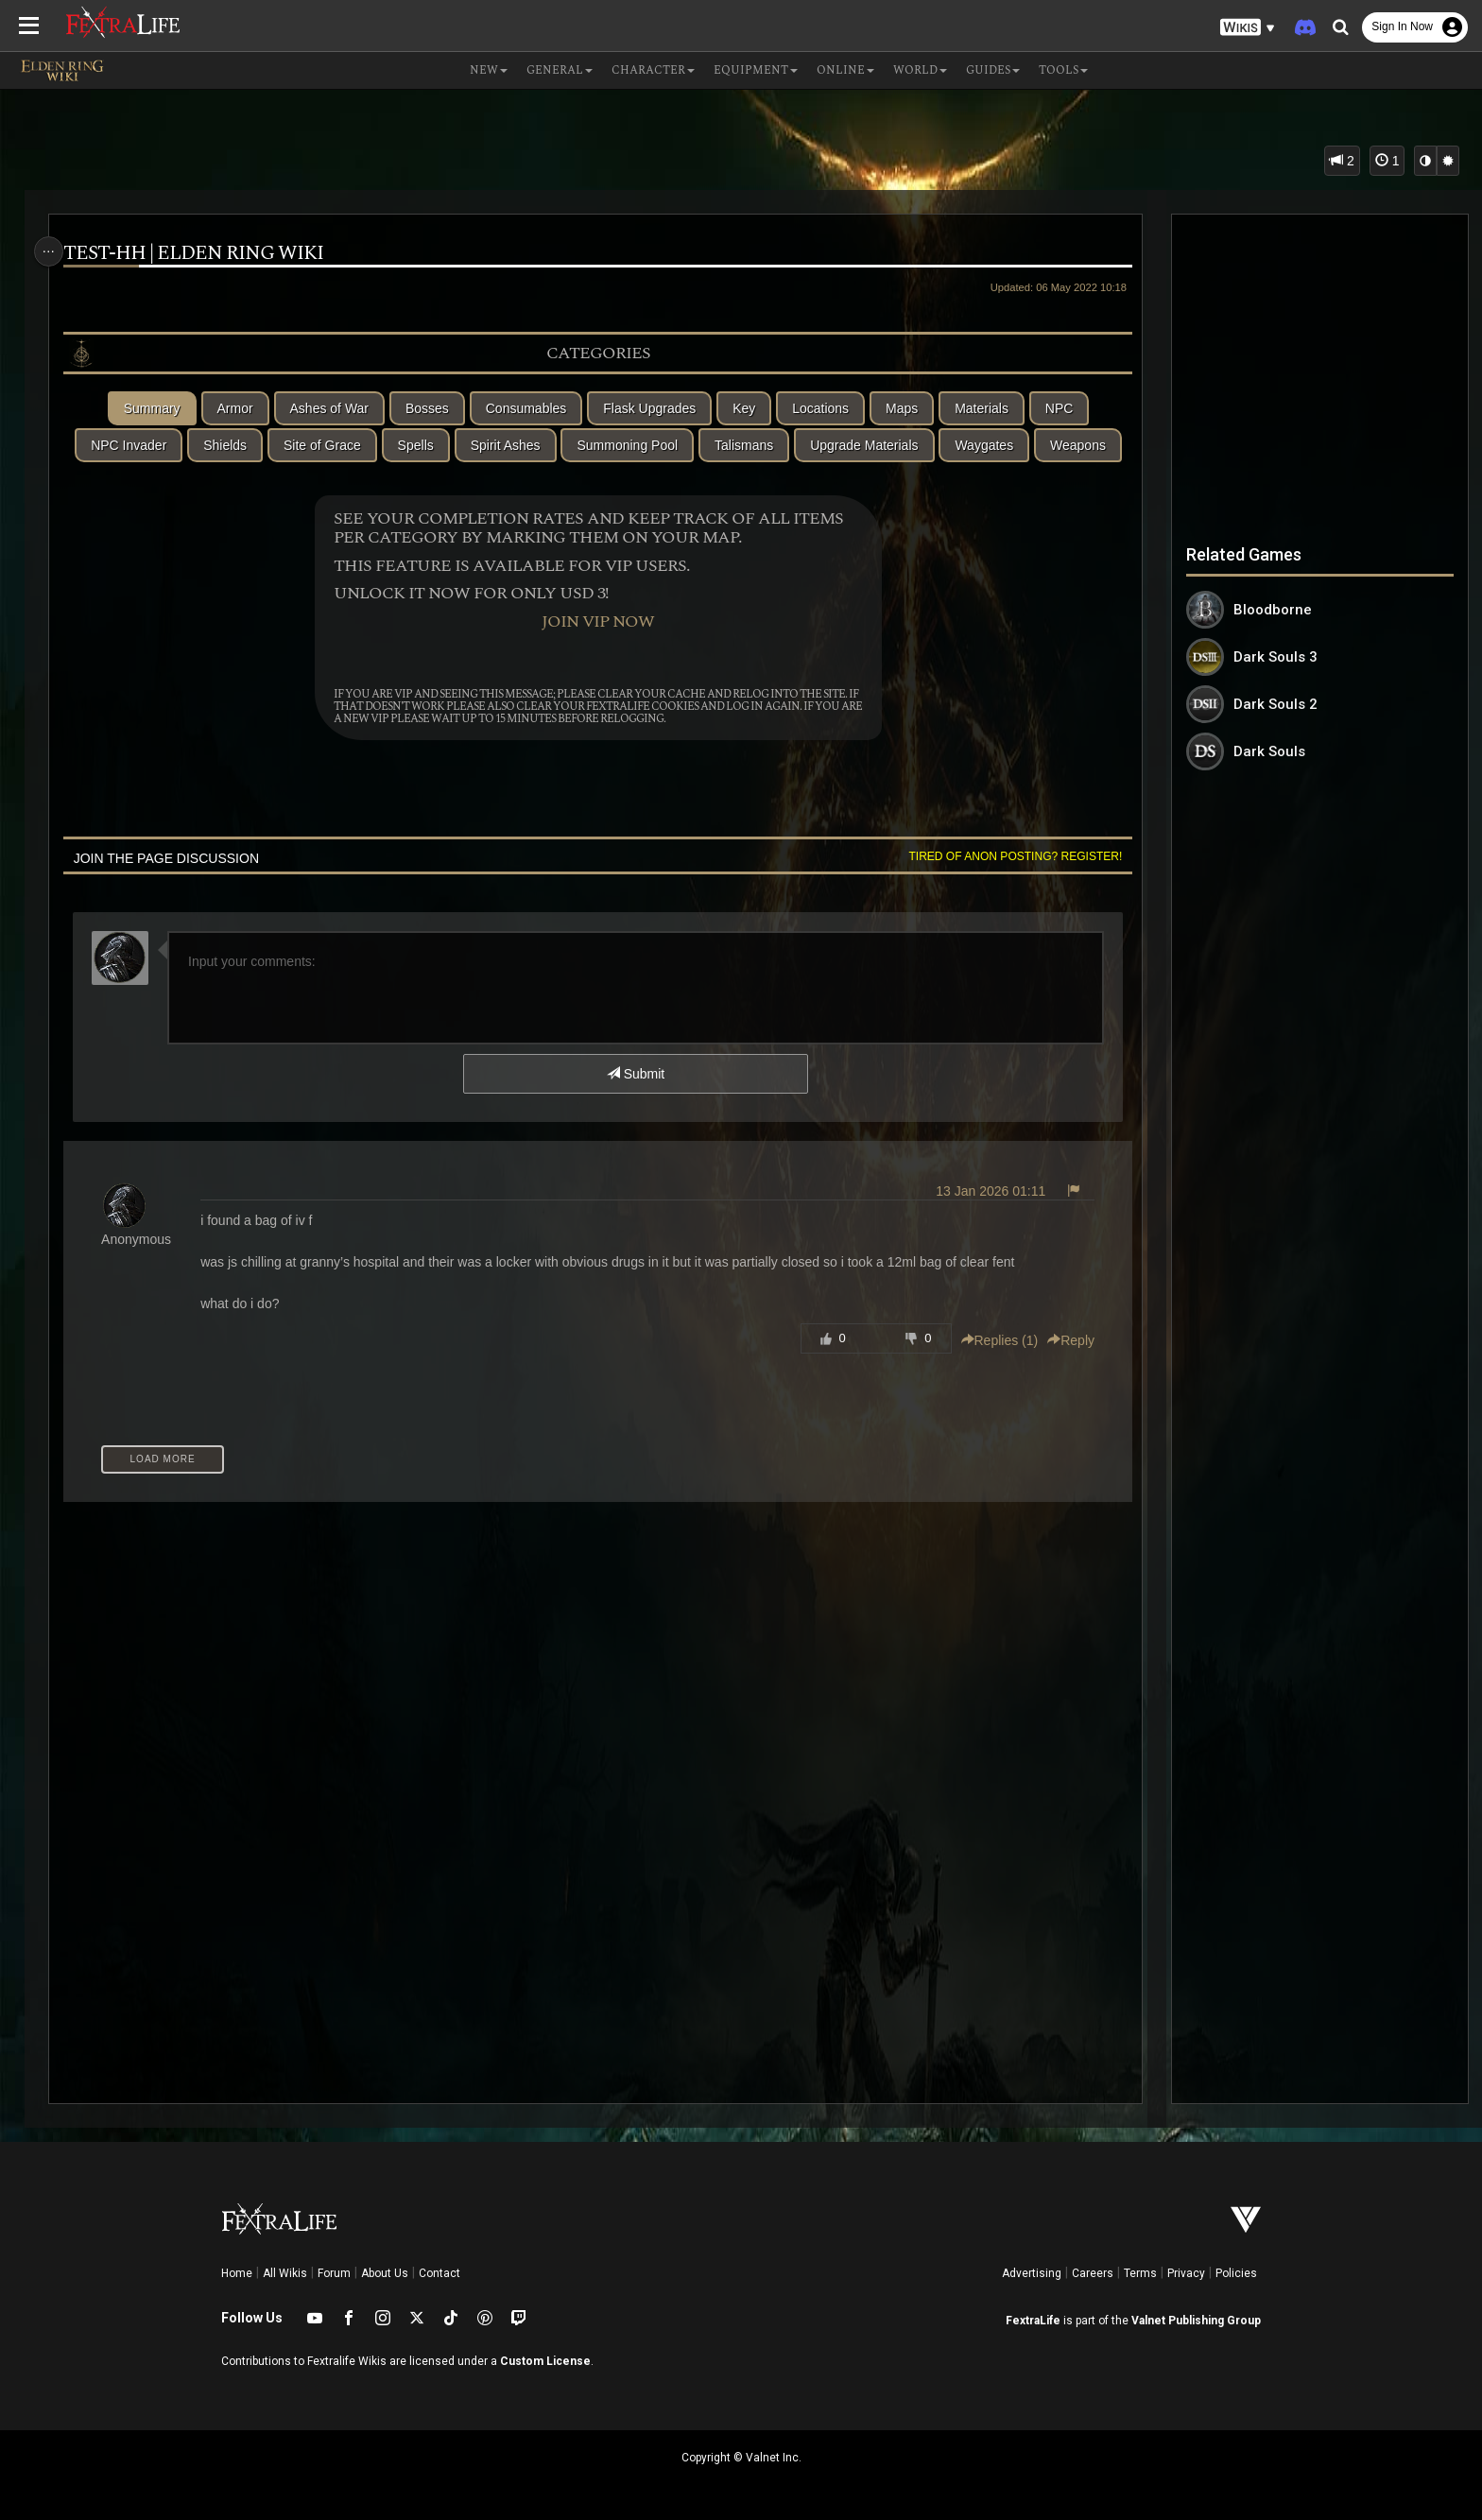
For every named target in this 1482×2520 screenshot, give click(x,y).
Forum (334, 2273)
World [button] (920, 70)
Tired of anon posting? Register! (1006, 856)
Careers (1092, 2273)
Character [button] (653, 70)
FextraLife (1033, 2320)
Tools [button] (1063, 70)
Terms (1140, 2273)
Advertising (1031, 2273)
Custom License (545, 2361)
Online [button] (845, 70)
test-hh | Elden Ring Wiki (201, 254)
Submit (634, 1073)
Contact (439, 2273)
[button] (1247, 27)
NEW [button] (489, 70)
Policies (1236, 2273)
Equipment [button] (756, 70)
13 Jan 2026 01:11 (982, 1191)
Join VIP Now (597, 622)
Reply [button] (1062, 1340)
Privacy (1186, 2273)
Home (236, 2273)
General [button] (559, 70)
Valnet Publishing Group (1196, 2320)
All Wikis (285, 2273)
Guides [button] (993, 70)
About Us (384, 2273)
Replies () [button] (990, 1340)
